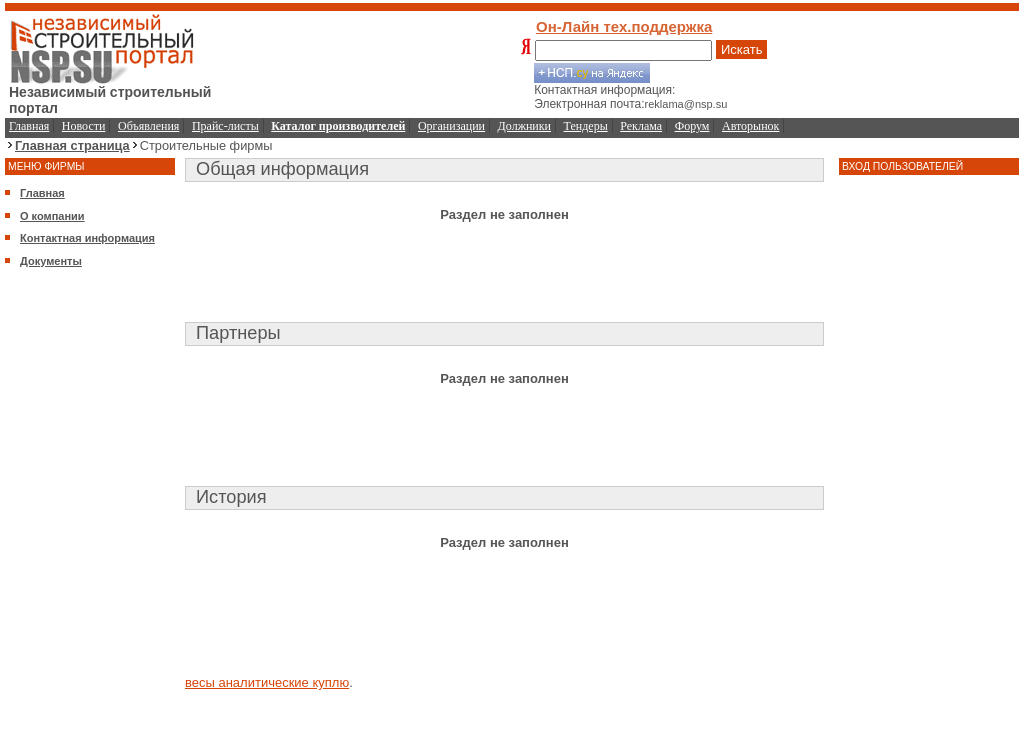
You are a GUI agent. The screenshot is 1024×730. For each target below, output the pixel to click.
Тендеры (586, 126)
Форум (692, 126)
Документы (51, 261)
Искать (742, 49)
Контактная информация (87, 238)
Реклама (641, 126)
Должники (524, 126)
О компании (52, 216)
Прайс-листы (225, 126)
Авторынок (750, 126)
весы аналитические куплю (267, 682)
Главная (29, 126)
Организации (451, 126)
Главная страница (72, 145)
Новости (84, 126)
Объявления (148, 126)
